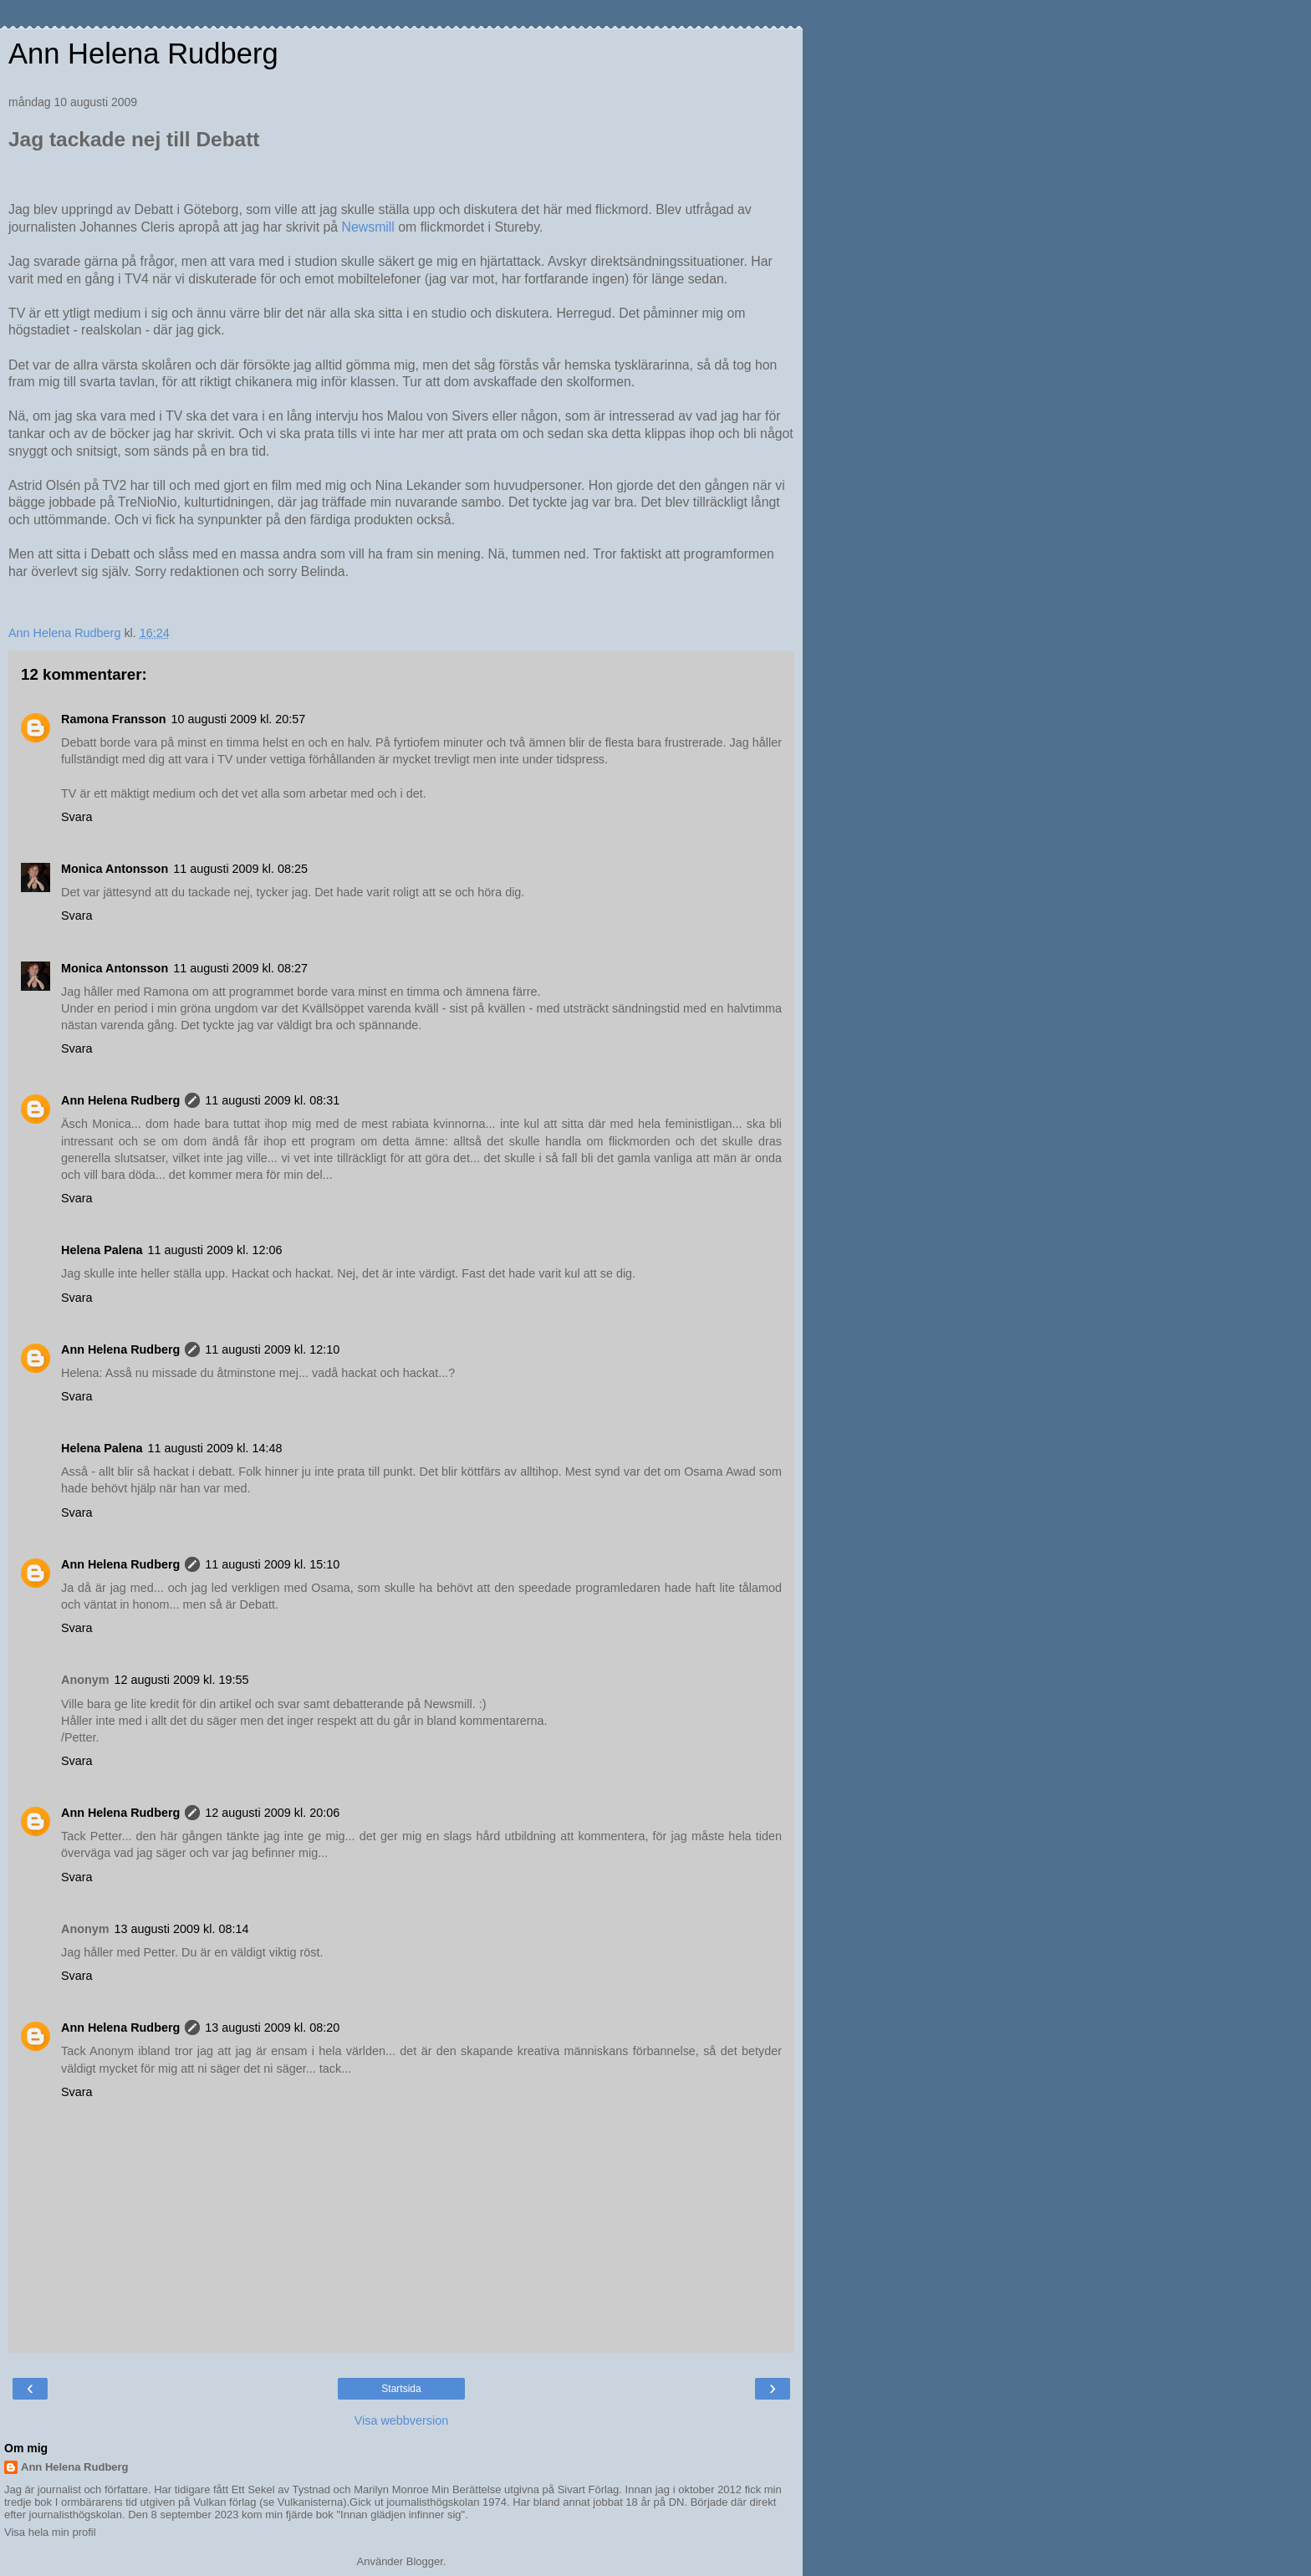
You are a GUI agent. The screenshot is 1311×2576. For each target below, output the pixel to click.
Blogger (424, 2561)
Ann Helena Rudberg (143, 53)
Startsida (401, 2389)
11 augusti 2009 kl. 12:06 (215, 1250)
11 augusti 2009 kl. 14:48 (215, 1448)
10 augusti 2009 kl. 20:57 (238, 719)
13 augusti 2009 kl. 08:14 (182, 1929)
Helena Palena (102, 1250)
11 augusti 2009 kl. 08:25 (240, 868)
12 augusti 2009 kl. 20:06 (272, 1812)
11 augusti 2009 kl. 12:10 (272, 1349)
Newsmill (368, 227)
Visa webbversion (402, 2420)
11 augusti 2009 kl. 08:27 (240, 968)
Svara (77, 817)
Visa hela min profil (50, 2532)
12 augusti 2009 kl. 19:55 (182, 1679)
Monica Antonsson (114, 868)
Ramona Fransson (113, 719)
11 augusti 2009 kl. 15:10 (272, 1564)
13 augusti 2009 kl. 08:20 (272, 2027)
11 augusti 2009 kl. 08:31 (272, 1100)
